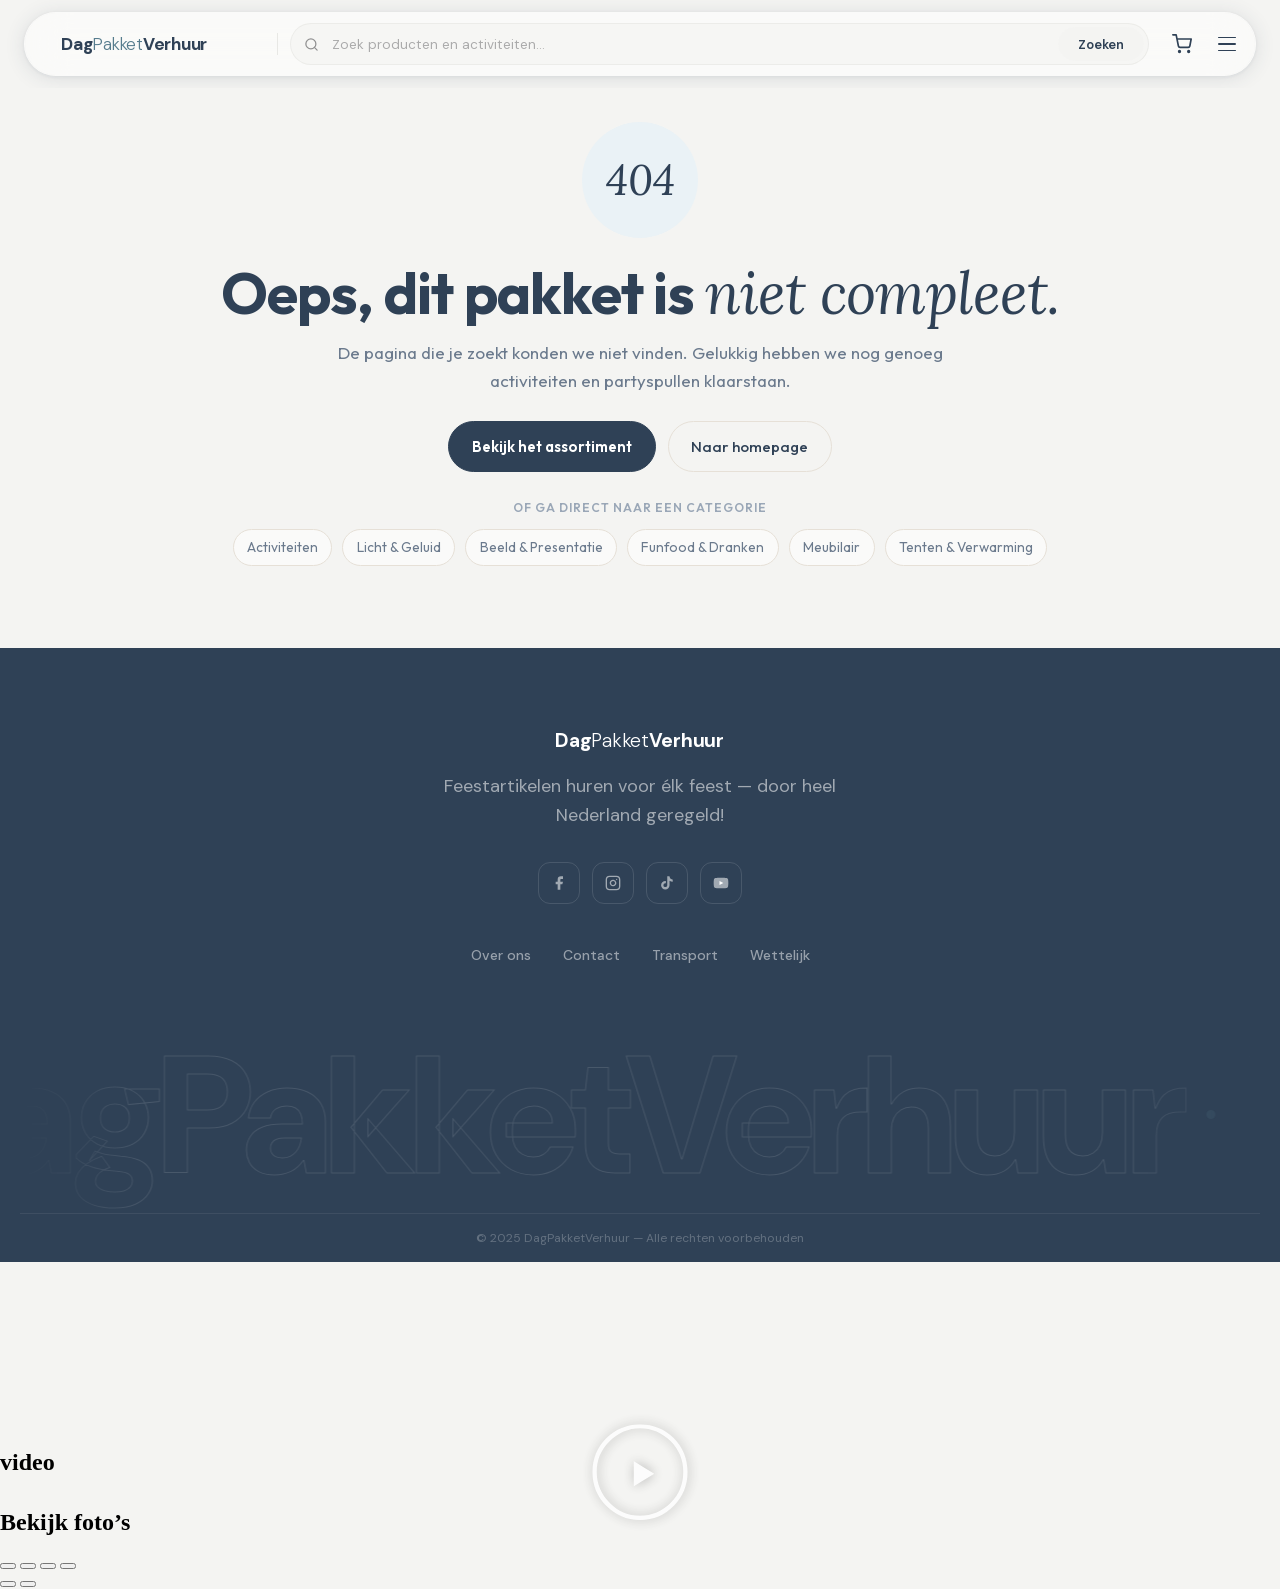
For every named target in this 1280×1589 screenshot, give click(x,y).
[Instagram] (613, 884)
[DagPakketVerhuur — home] (163, 44)
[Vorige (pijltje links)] (8, 1585)
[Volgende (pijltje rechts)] (28, 1585)
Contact (591, 956)
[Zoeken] (693, 44)
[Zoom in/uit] (8, 1567)
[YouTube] (721, 884)
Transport (685, 956)
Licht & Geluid (395, 549)
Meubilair (833, 549)
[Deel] (48, 1567)
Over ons (501, 956)
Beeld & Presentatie (539, 549)
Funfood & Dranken (703, 549)
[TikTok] (667, 884)
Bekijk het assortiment (551, 446)
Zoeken (1101, 44)
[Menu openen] (1227, 44)
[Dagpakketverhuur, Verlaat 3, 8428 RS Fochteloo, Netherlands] (640, 1336)
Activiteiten (277, 549)
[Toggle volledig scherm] (28, 1567)
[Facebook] (559, 884)
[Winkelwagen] (1182, 44)
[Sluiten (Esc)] (68, 1567)
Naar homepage (751, 446)
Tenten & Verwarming (970, 549)
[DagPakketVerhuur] (639, 742)
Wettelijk (780, 956)
